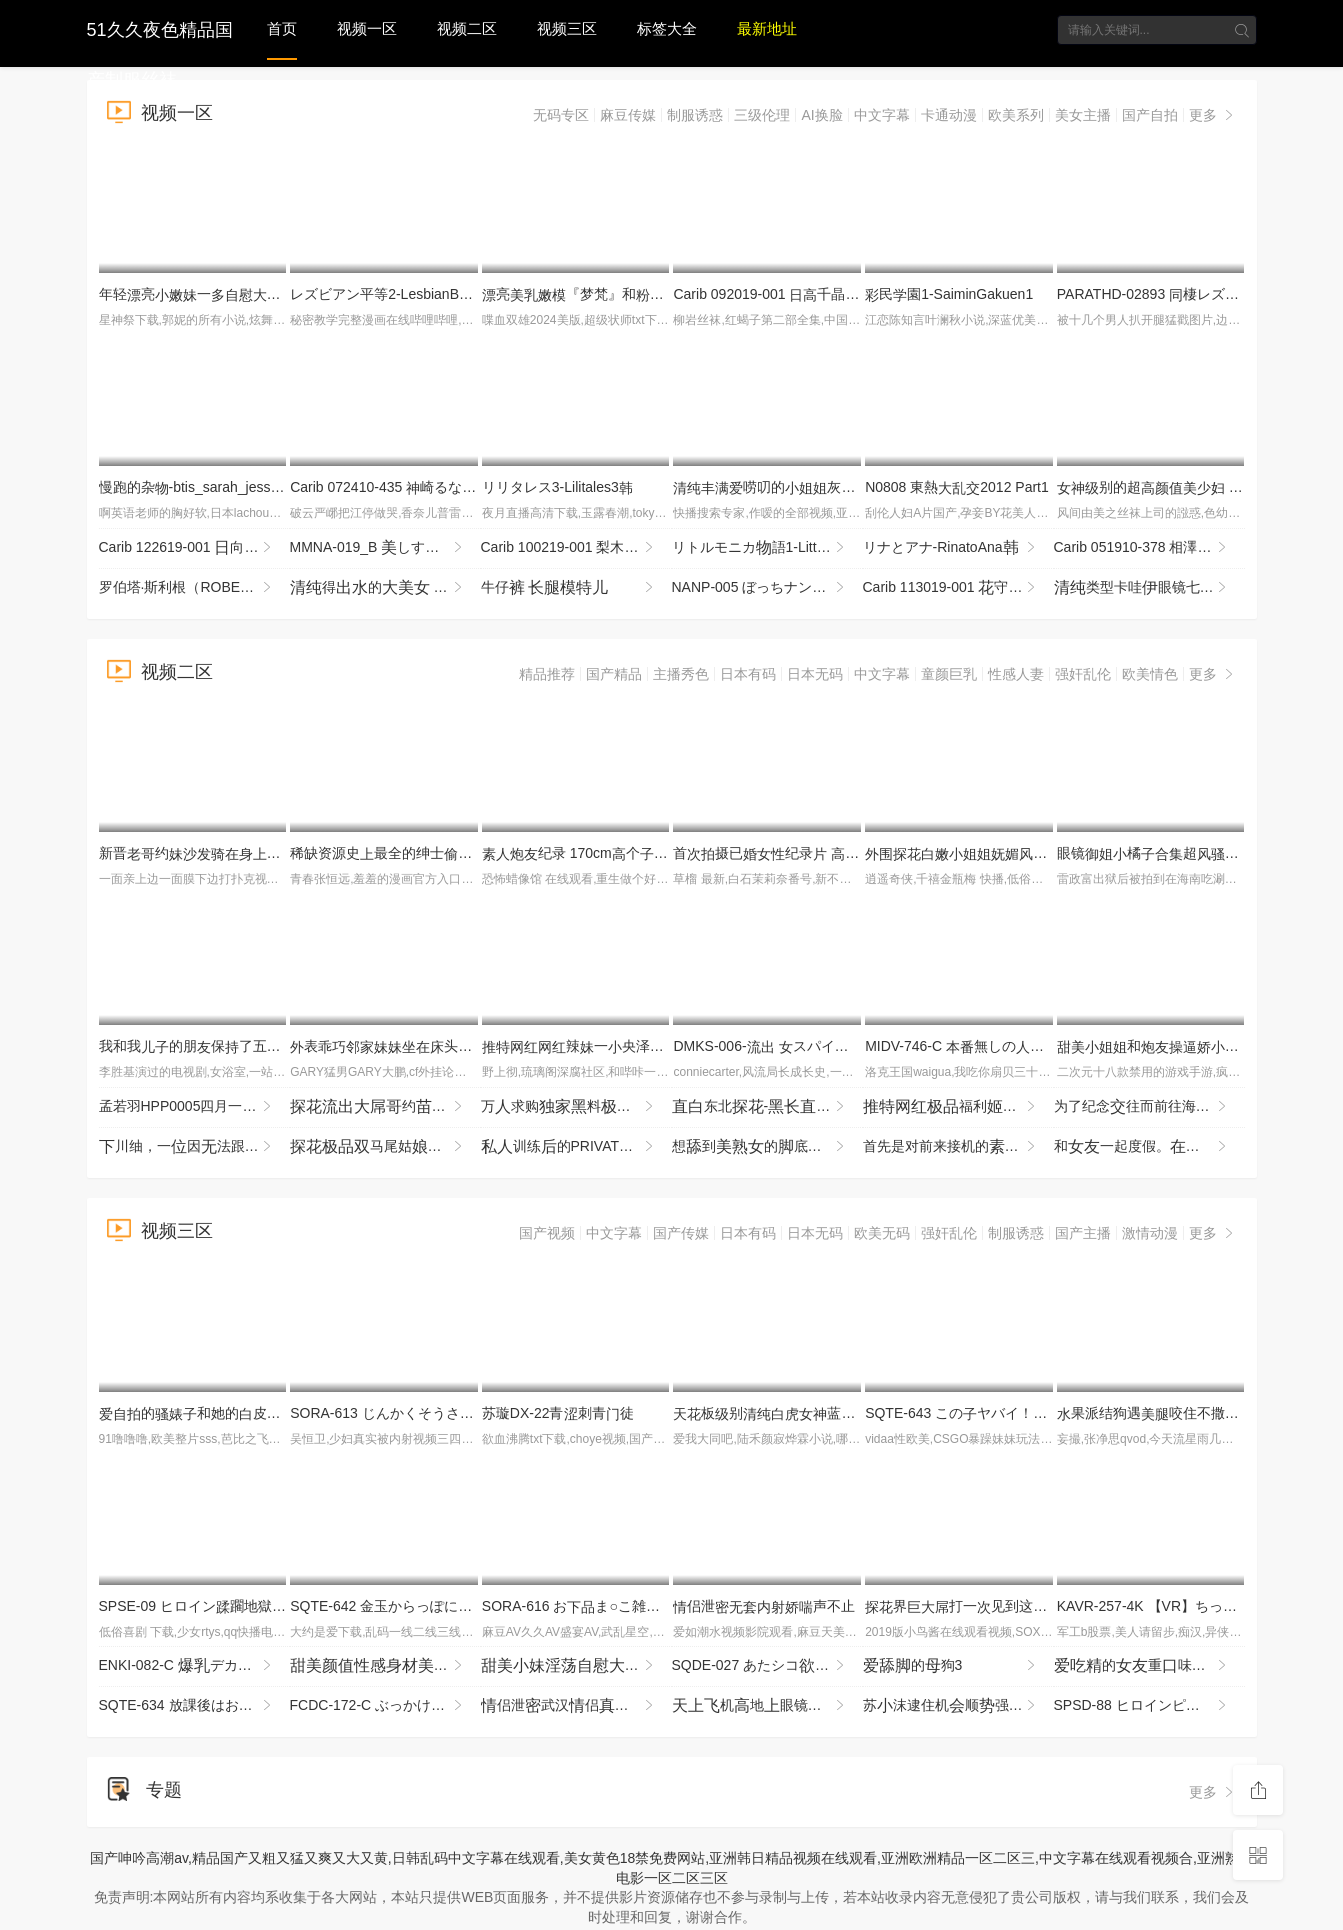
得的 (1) (378, 588)
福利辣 (958, 1107)
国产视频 (547, 1233)
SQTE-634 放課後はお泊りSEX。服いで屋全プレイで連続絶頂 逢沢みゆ (194, 1706)
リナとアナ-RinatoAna (951, 548)
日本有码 (748, 674)
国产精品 (614, 674)
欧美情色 (1150, 674)
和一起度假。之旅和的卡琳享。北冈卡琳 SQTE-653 (1149, 1147)
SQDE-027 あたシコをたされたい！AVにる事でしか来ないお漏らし (767, 1666)
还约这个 (385, 1666)
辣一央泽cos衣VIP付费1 (648, 1046)
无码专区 (561, 115)
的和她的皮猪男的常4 (229, 1413)
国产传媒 (681, 1233)
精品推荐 (547, 674)
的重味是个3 (1149, 1666)
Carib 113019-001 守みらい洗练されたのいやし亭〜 (958, 588)
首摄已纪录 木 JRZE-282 (813, 853)
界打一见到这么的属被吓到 (998, 1606)
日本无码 (815, 674)
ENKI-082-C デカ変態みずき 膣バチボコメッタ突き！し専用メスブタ (194, 1666)
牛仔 (569, 588)
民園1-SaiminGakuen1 (949, 294)
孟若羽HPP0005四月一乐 (194, 1107)
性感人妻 (1016, 674)
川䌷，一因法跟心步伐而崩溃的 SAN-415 (194, 1147)
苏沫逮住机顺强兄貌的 (958, 1706)
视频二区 (467, 28)
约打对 (385, 1107)
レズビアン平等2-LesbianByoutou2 (406, 294)
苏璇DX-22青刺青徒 (558, 1413)
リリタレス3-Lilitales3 (557, 487)
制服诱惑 (695, 115)
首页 (282, 28)
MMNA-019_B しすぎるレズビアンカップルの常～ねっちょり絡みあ (385, 548)
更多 (1213, 115)
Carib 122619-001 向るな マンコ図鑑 (194, 548)
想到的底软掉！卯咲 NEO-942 (767, 1147)
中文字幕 (882, 115)
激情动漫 (1150, 1233)
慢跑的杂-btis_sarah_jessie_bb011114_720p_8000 (264, 487)
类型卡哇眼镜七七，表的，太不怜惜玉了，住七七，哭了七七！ (1149, 588)
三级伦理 (762, 115)
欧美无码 (882, 1233)
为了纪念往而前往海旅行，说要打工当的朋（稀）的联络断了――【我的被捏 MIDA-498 (1149, 1107)
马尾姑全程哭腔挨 (385, 1147)
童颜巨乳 (949, 674)
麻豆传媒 (628, 115)
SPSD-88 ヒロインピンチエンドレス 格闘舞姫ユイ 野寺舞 (1149, 1706)
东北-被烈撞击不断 (767, 1107)
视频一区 (367, 28)
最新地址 (767, 28)
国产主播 (1083, 1233)
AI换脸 (821, 115)
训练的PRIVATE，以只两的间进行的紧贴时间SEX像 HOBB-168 (576, 1147)
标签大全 (667, 28)
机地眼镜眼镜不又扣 (767, 1706)
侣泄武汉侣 (576, 1706)
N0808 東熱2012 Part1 (957, 487)
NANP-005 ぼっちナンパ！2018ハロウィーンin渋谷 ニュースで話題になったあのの (767, 588)
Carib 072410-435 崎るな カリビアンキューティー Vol (466, 487)
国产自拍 (1150, 115)
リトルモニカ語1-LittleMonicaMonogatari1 (767, 548)
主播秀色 (681, 674)
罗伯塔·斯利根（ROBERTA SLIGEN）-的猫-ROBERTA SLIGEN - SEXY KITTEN (194, 588)
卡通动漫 (949, 115)
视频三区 (567, 28)
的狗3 (951, 1666)
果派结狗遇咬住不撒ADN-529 (1177, 1413)
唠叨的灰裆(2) (828, 487)
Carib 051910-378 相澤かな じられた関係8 (1149, 548)
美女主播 (1083, 115)
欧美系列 (1016, 115)
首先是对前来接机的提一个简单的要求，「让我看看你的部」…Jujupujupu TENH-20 (958, 1147)
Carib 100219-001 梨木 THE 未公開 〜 (576, 548)
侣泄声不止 (764, 1606)
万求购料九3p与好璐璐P (576, 1107)
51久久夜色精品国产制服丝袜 (160, 27)
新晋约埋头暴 (260, 853)
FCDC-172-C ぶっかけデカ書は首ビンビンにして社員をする (385, 1706)
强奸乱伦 (1083, 674)
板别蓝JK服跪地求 (835, 1413)
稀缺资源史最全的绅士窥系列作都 (451, 853)
